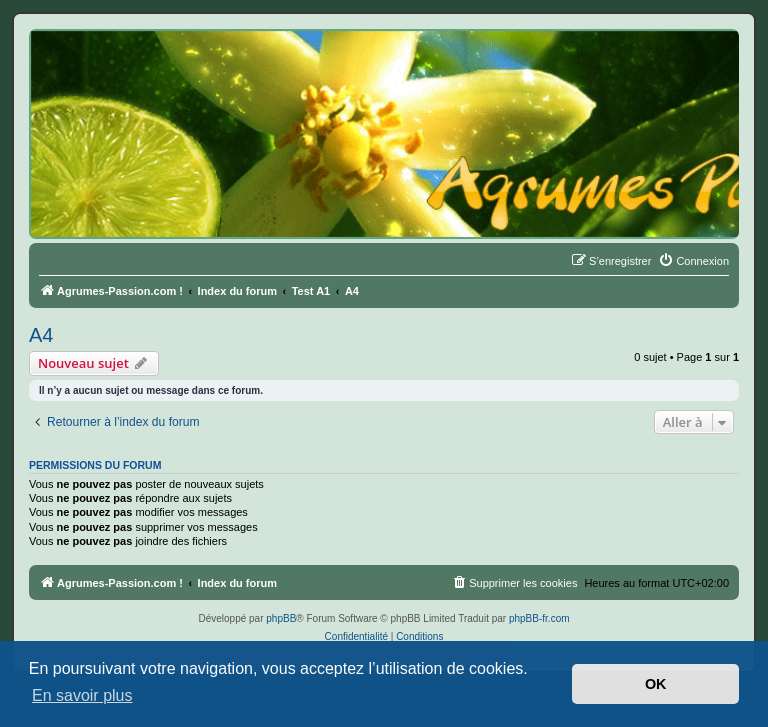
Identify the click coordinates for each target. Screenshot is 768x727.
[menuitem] (693, 261)
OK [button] (656, 684)
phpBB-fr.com (539, 618)
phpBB (281, 618)
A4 (41, 335)
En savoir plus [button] (82, 695)
